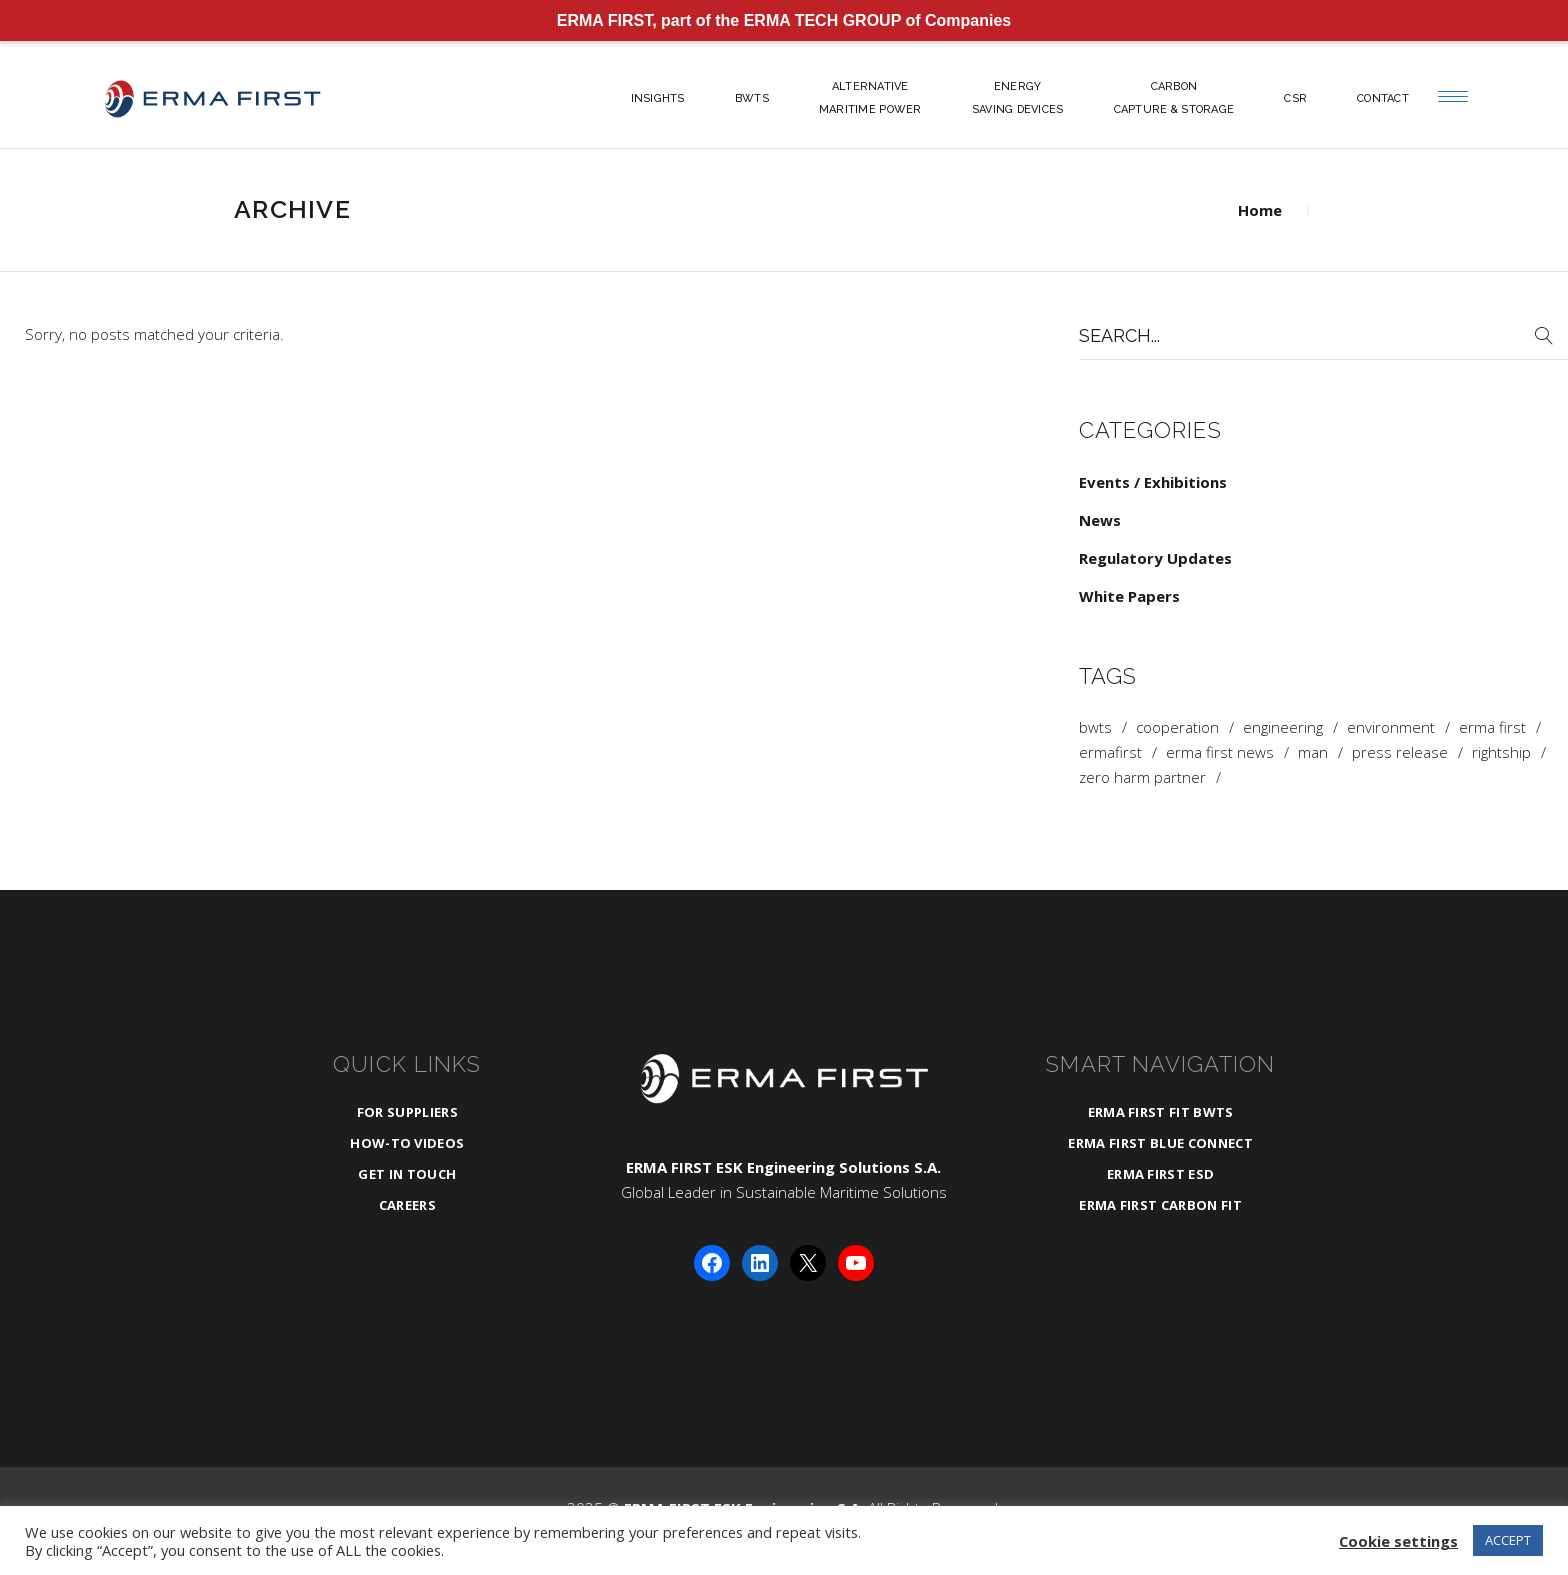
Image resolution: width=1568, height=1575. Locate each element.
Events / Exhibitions (1153, 482)
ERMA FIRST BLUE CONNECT (1160, 1143)
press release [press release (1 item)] (1400, 752)
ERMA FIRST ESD (1161, 1174)
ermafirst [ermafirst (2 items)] (1110, 752)
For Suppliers (407, 1112)
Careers (407, 1205)
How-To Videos (407, 1143)
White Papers (1129, 596)
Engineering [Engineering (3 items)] (1283, 727)
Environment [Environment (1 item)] (1391, 727)
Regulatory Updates (1155, 558)
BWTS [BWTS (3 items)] (1095, 727)
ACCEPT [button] (1508, 1540)
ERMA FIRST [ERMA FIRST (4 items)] (1492, 727)
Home (1260, 210)
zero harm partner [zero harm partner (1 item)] (1142, 777)
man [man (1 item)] (1313, 752)
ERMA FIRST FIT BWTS (1161, 1112)
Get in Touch (407, 1174)
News (1100, 520)
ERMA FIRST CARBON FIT (1160, 1205)
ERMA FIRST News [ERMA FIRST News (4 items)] (1220, 752)
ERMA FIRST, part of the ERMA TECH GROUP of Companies (784, 20)
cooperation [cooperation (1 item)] (1177, 727)
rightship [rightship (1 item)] (1501, 752)
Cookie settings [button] (1398, 1541)
